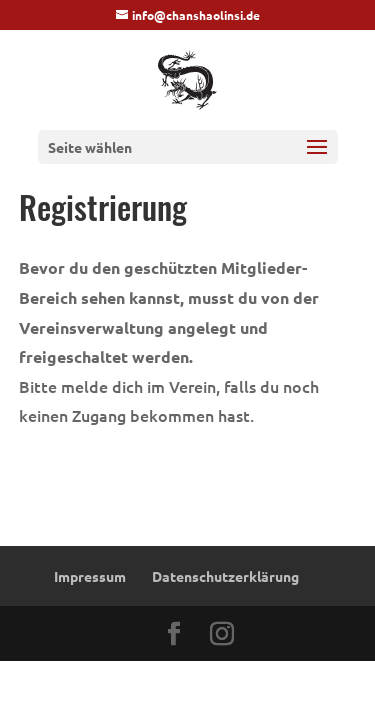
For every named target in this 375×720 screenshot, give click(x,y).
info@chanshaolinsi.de (196, 15)
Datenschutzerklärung (225, 576)
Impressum (90, 576)
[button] (317, 160)
